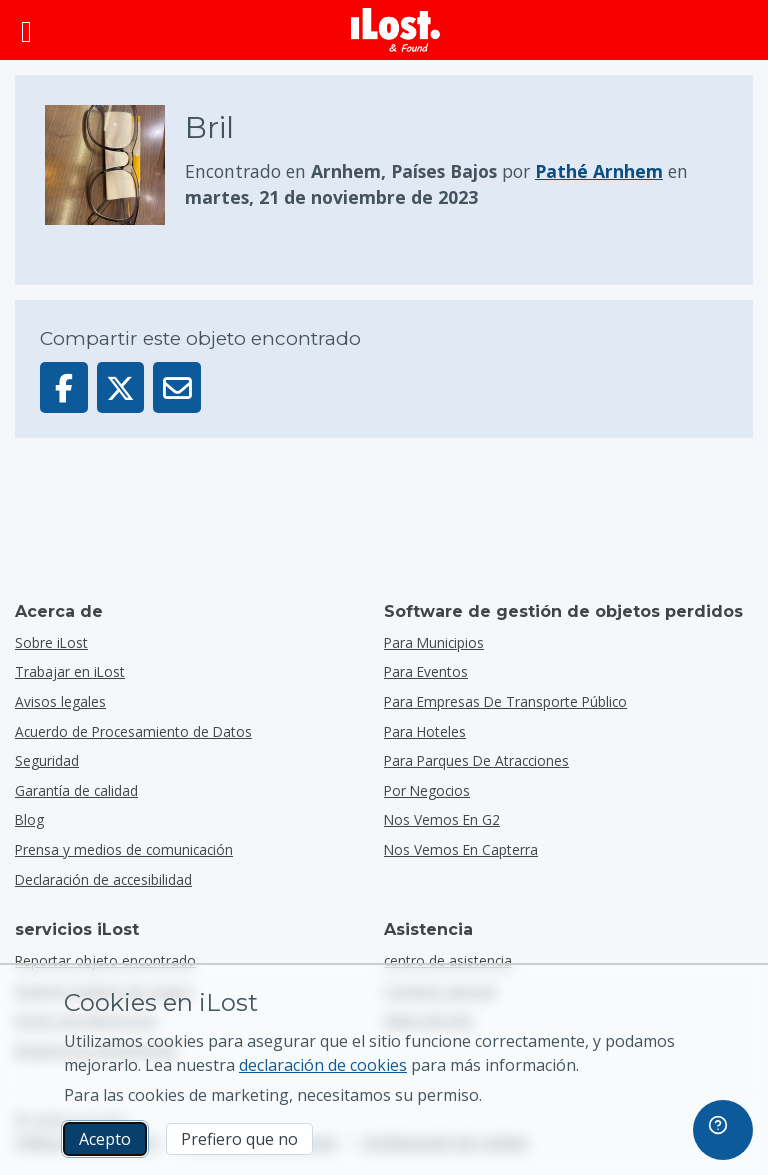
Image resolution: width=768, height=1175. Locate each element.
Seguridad (47, 760)
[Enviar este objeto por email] (177, 387)
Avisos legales (60, 701)
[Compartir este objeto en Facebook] (64, 387)
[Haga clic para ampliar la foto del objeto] (115, 165)
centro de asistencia (448, 960)
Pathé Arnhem (599, 171)
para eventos (426, 671)
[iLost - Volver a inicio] (396, 30)
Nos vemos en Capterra (461, 849)
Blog (29, 819)
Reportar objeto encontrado (105, 960)
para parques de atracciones (476, 760)
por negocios (427, 790)
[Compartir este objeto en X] (121, 387)
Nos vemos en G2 (442, 819)
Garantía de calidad (76, 790)
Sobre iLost (51, 642)
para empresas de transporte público (505, 701)
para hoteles (425, 731)
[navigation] (723, 1130)
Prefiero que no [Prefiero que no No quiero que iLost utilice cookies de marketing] (239, 1139)
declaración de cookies (323, 1065)
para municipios (434, 642)
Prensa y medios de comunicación (124, 849)
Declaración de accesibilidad (103, 879)
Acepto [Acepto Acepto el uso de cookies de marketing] (105, 1139)
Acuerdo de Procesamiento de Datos (133, 731)
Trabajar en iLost (70, 671)
